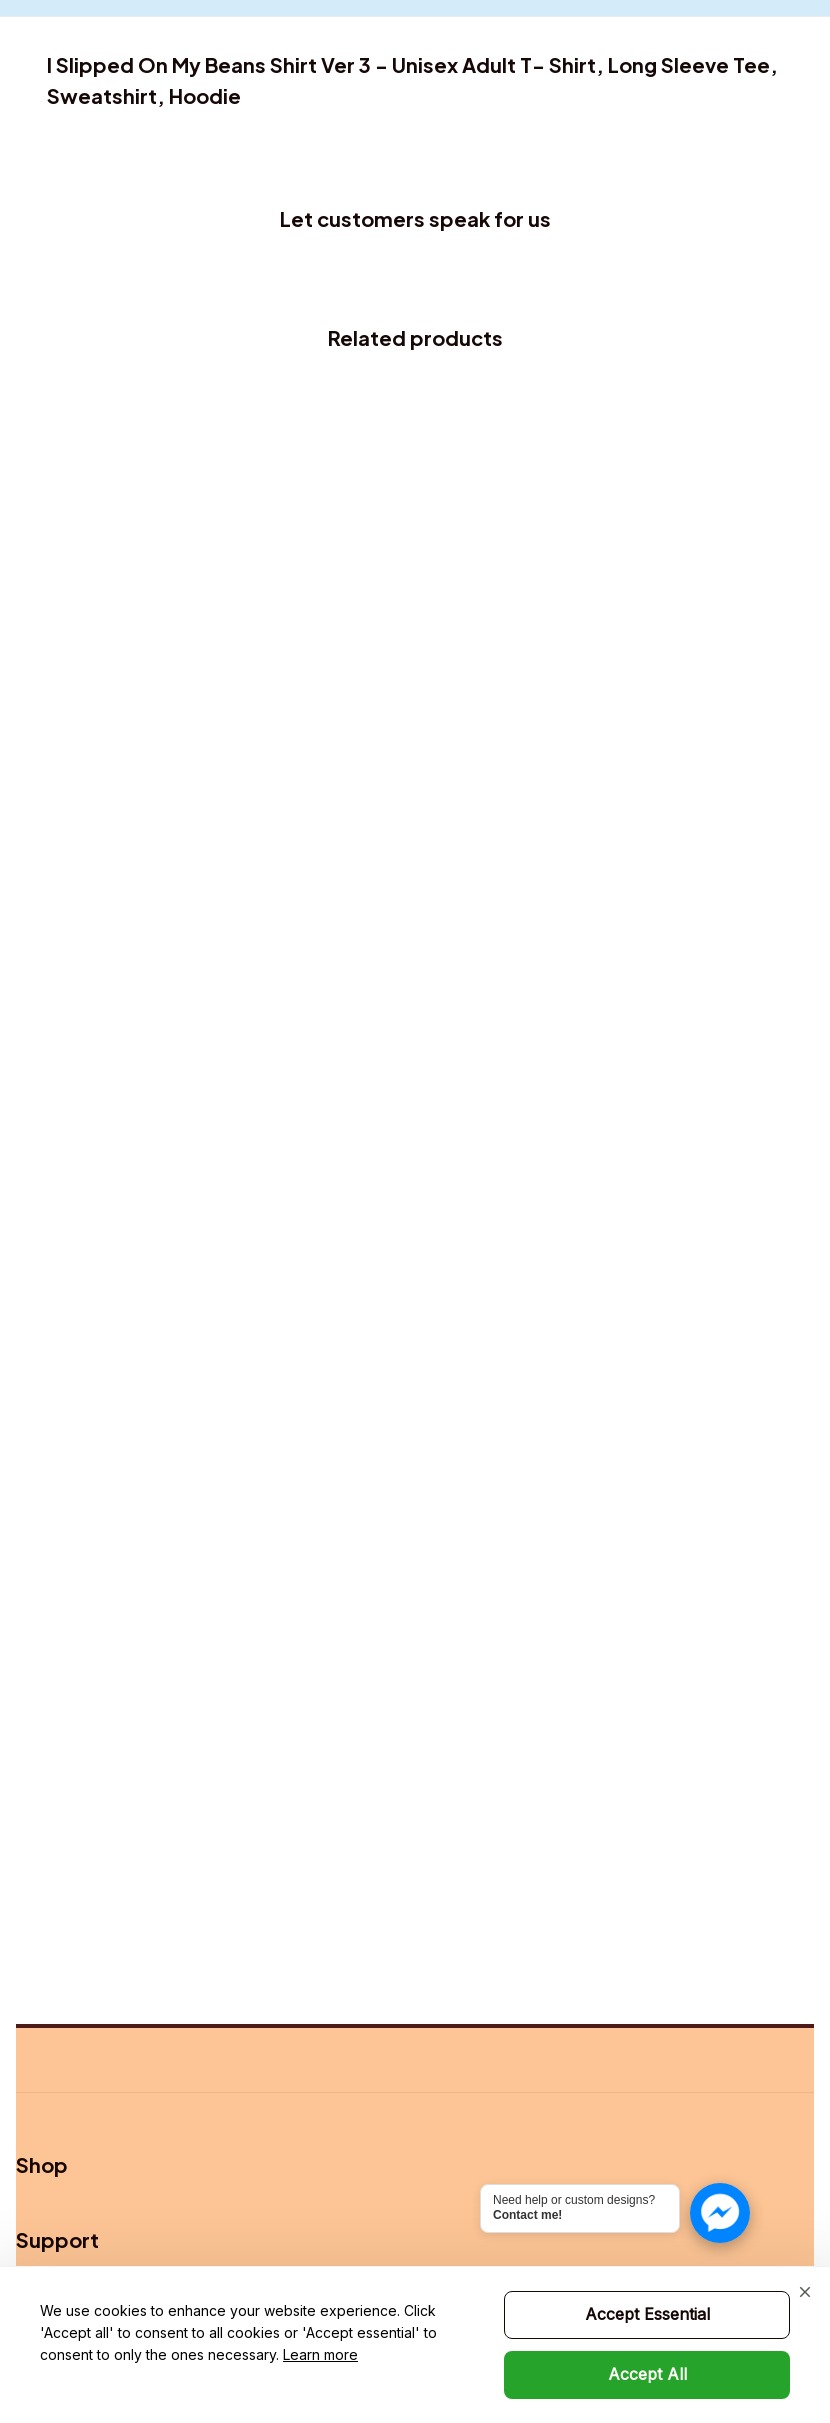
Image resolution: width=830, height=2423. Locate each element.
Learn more (320, 2354)
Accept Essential (647, 2314)
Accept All (647, 2374)
